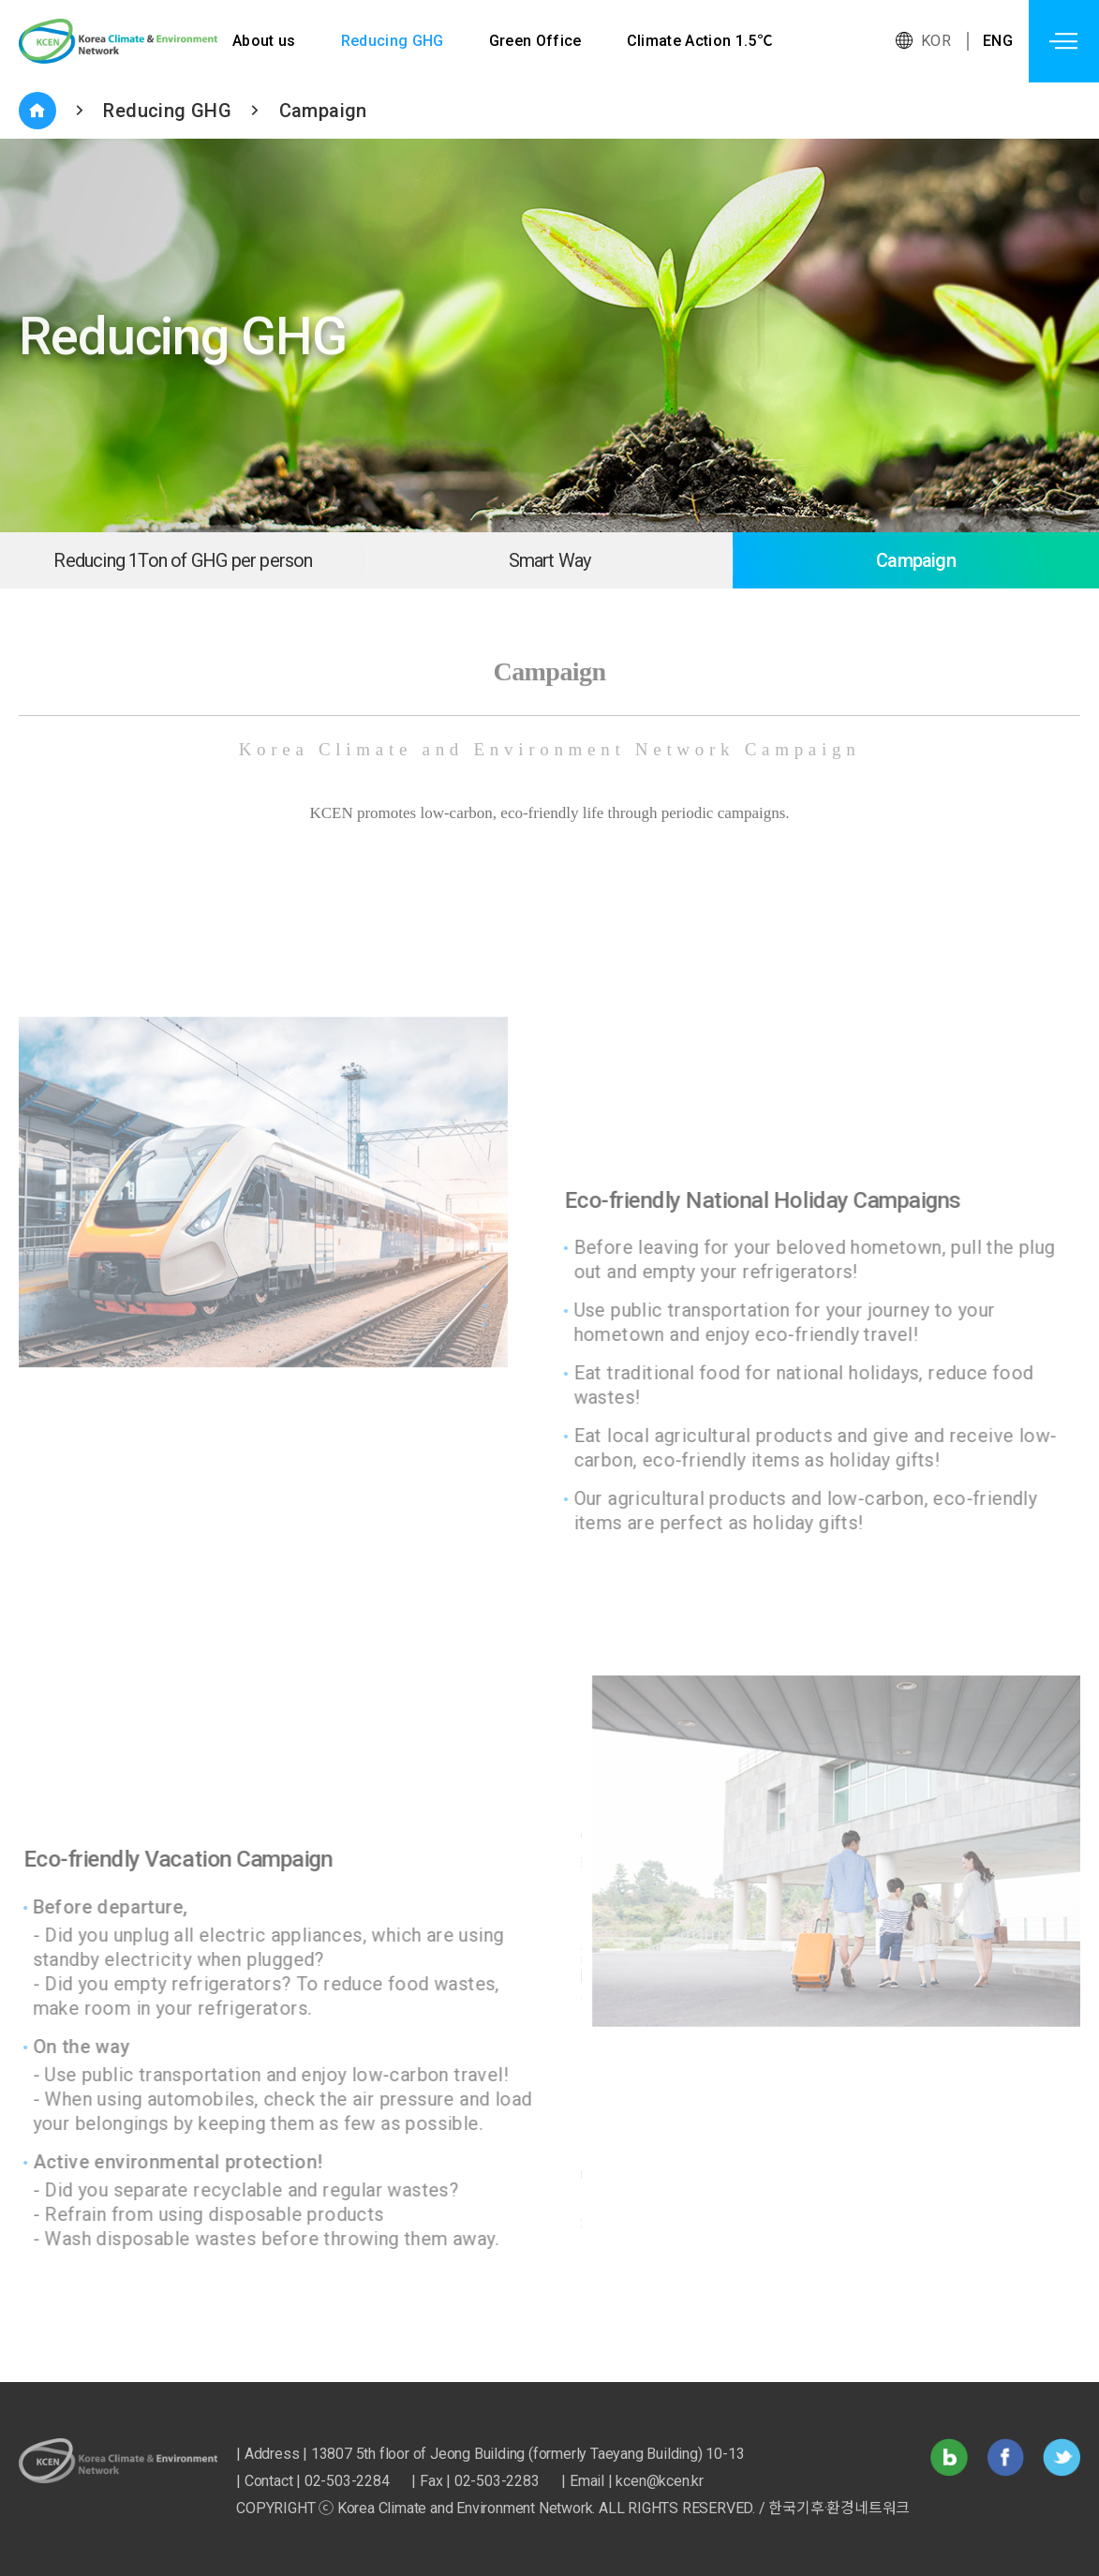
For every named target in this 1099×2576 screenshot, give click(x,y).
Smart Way (550, 560)
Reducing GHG (393, 41)
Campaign (323, 110)
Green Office (537, 41)
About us (264, 41)
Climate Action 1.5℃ (702, 41)
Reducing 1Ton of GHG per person (182, 560)
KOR (936, 41)
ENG (998, 41)
